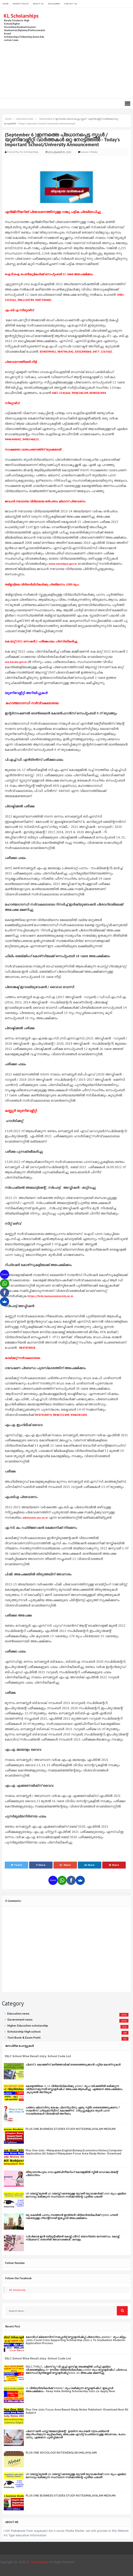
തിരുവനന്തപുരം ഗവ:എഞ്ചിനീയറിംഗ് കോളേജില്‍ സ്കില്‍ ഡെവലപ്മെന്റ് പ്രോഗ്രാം (72, 2173)
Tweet (16, 1865)
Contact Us (70, 4)
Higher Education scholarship (27, 2025)
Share (40, 1865)
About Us (38, 4)
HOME (6, 4)
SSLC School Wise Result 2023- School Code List (38, 2056)
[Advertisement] (66, 69)
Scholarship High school (24, 2031)
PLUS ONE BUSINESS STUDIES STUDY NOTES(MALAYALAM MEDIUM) (71, 2129)
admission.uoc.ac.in (35, 1517)
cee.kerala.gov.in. (16, 662)
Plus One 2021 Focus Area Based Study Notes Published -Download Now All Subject (77, 2411)
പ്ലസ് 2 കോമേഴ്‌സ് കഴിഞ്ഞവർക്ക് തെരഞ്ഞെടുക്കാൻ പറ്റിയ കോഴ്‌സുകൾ (73, 2064)
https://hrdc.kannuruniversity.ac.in (50, 1296)
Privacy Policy (21, 4)
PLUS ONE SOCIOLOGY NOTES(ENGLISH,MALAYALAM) (61, 2452)
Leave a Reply (89, 152)
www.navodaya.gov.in (63, 563)
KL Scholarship (17, 2290)
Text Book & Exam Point (24, 2037)
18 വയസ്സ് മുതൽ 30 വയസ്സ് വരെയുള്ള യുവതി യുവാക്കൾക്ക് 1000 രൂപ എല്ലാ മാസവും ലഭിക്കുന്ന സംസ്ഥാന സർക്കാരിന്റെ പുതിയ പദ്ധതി (76, 2195)
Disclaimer (54, 4)
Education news (18, 2013)
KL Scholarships (21, 15)
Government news (20, 2019)
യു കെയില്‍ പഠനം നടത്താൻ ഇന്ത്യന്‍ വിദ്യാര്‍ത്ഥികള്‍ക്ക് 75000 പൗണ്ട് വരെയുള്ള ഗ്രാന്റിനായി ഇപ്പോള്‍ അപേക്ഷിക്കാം (72, 2216)
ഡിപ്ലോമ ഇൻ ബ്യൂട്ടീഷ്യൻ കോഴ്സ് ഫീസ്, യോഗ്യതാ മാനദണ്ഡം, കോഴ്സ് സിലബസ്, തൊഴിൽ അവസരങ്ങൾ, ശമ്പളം (72, 2238)
